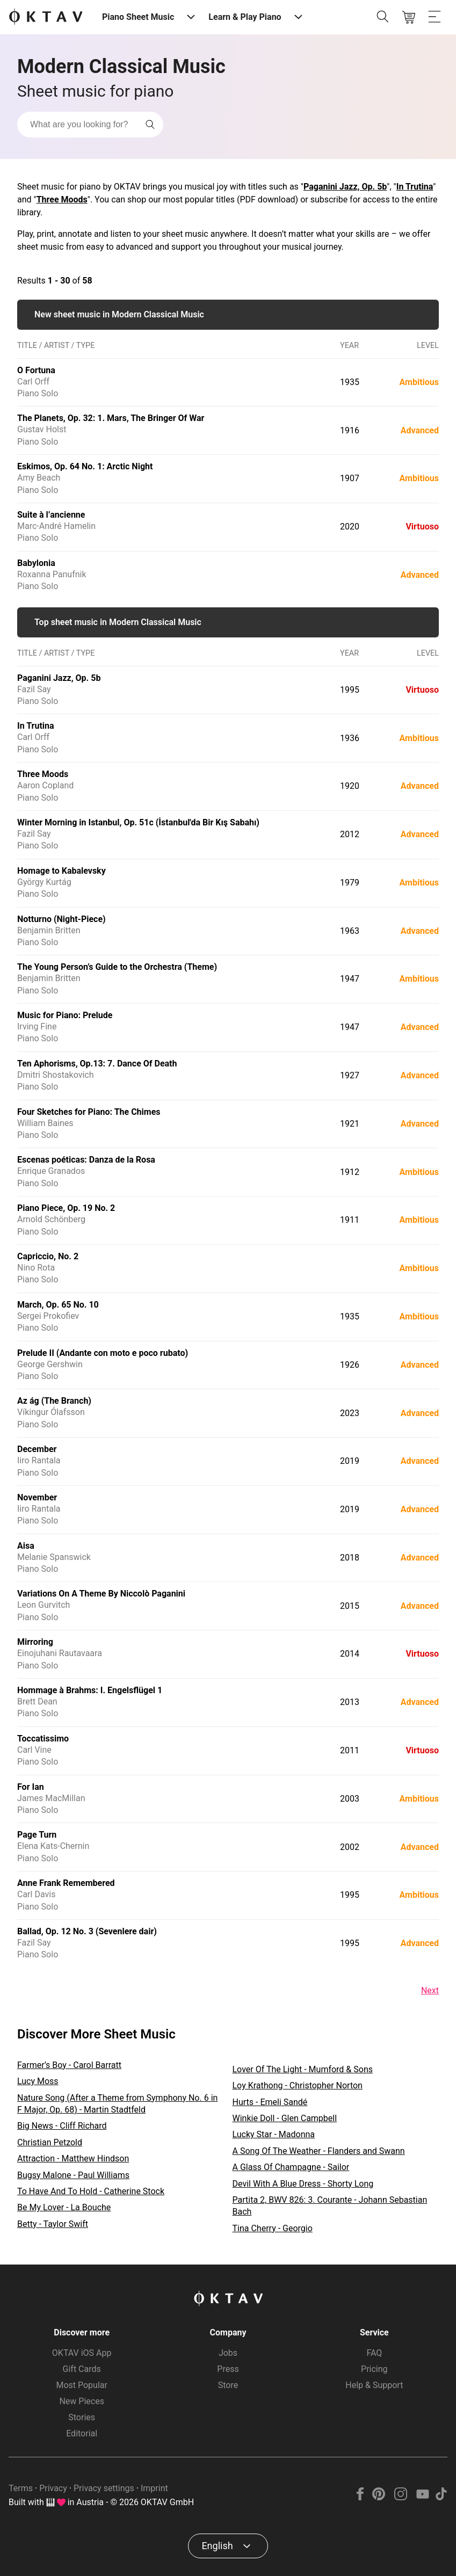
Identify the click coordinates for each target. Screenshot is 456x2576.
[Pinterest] (379, 2497)
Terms (21, 2488)
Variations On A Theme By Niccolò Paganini (101, 1593)
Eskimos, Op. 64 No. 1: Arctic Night (85, 466)
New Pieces (81, 2401)
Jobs (228, 2353)
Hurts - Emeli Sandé (270, 2102)
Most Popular (81, 2385)
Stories (81, 2417)
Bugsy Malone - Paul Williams (73, 2175)
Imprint (154, 2488)
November (37, 1497)
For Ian (30, 1787)
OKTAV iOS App (82, 2353)
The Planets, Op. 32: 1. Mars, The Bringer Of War (110, 418)
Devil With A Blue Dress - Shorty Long (303, 2184)
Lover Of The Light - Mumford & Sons (303, 2069)
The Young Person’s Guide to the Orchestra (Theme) (117, 967)
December (36, 1449)
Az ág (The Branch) (54, 1401)
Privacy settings (104, 2488)
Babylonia (36, 563)
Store (228, 2385)
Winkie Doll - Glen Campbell (285, 2118)
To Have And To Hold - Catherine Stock (90, 2191)
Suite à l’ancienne (51, 515)
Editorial (81, 2433)
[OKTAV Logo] (46, 17)
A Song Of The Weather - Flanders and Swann (319, 2151)
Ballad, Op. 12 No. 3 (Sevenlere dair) (87, 1931)
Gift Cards (82, 2369)
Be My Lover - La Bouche (64, 2207)
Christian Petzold (49, 2142)
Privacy (53, 2488)
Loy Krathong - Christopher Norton (298, 2085)
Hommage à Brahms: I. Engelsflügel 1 (89, 1690)
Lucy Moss (38, 2081)
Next (430, 1990)
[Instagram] (401, 2497)
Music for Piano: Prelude (64, 1015)
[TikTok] (441, 2497)
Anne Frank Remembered (66, 1883)
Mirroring (35, 1642)
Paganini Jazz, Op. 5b (345, 187)
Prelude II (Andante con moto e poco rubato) (102, 1353)
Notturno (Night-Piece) (61, 919)
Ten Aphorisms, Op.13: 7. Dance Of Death (97, 1063)
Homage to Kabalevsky (61, 871)
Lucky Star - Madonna (274, 2134)
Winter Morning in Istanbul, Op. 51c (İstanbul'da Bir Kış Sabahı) (138, 822)
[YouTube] (422, 2497)
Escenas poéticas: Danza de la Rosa (86, 1160)
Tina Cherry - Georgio (273, 2228)
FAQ (374, 2353)
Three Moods (62, 199)
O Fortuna (36, 370)
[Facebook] (360, 2497)
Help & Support (374, 2385)
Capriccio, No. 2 (47, 1256)
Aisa (25, 1546)
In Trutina (414, 187)
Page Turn (36, 1835)
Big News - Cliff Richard (62, 2126)
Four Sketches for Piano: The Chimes (89, 1112)
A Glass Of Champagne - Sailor (291, 2167)
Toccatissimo (43, 1738)
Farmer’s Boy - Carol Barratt (69, 2065)
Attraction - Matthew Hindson (73, 2158)
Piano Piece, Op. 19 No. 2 (66, 1208)
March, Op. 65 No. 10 (58, 1305)
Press (227, 2369)
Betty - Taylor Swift (52, 2224)
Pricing (374, 2369)
